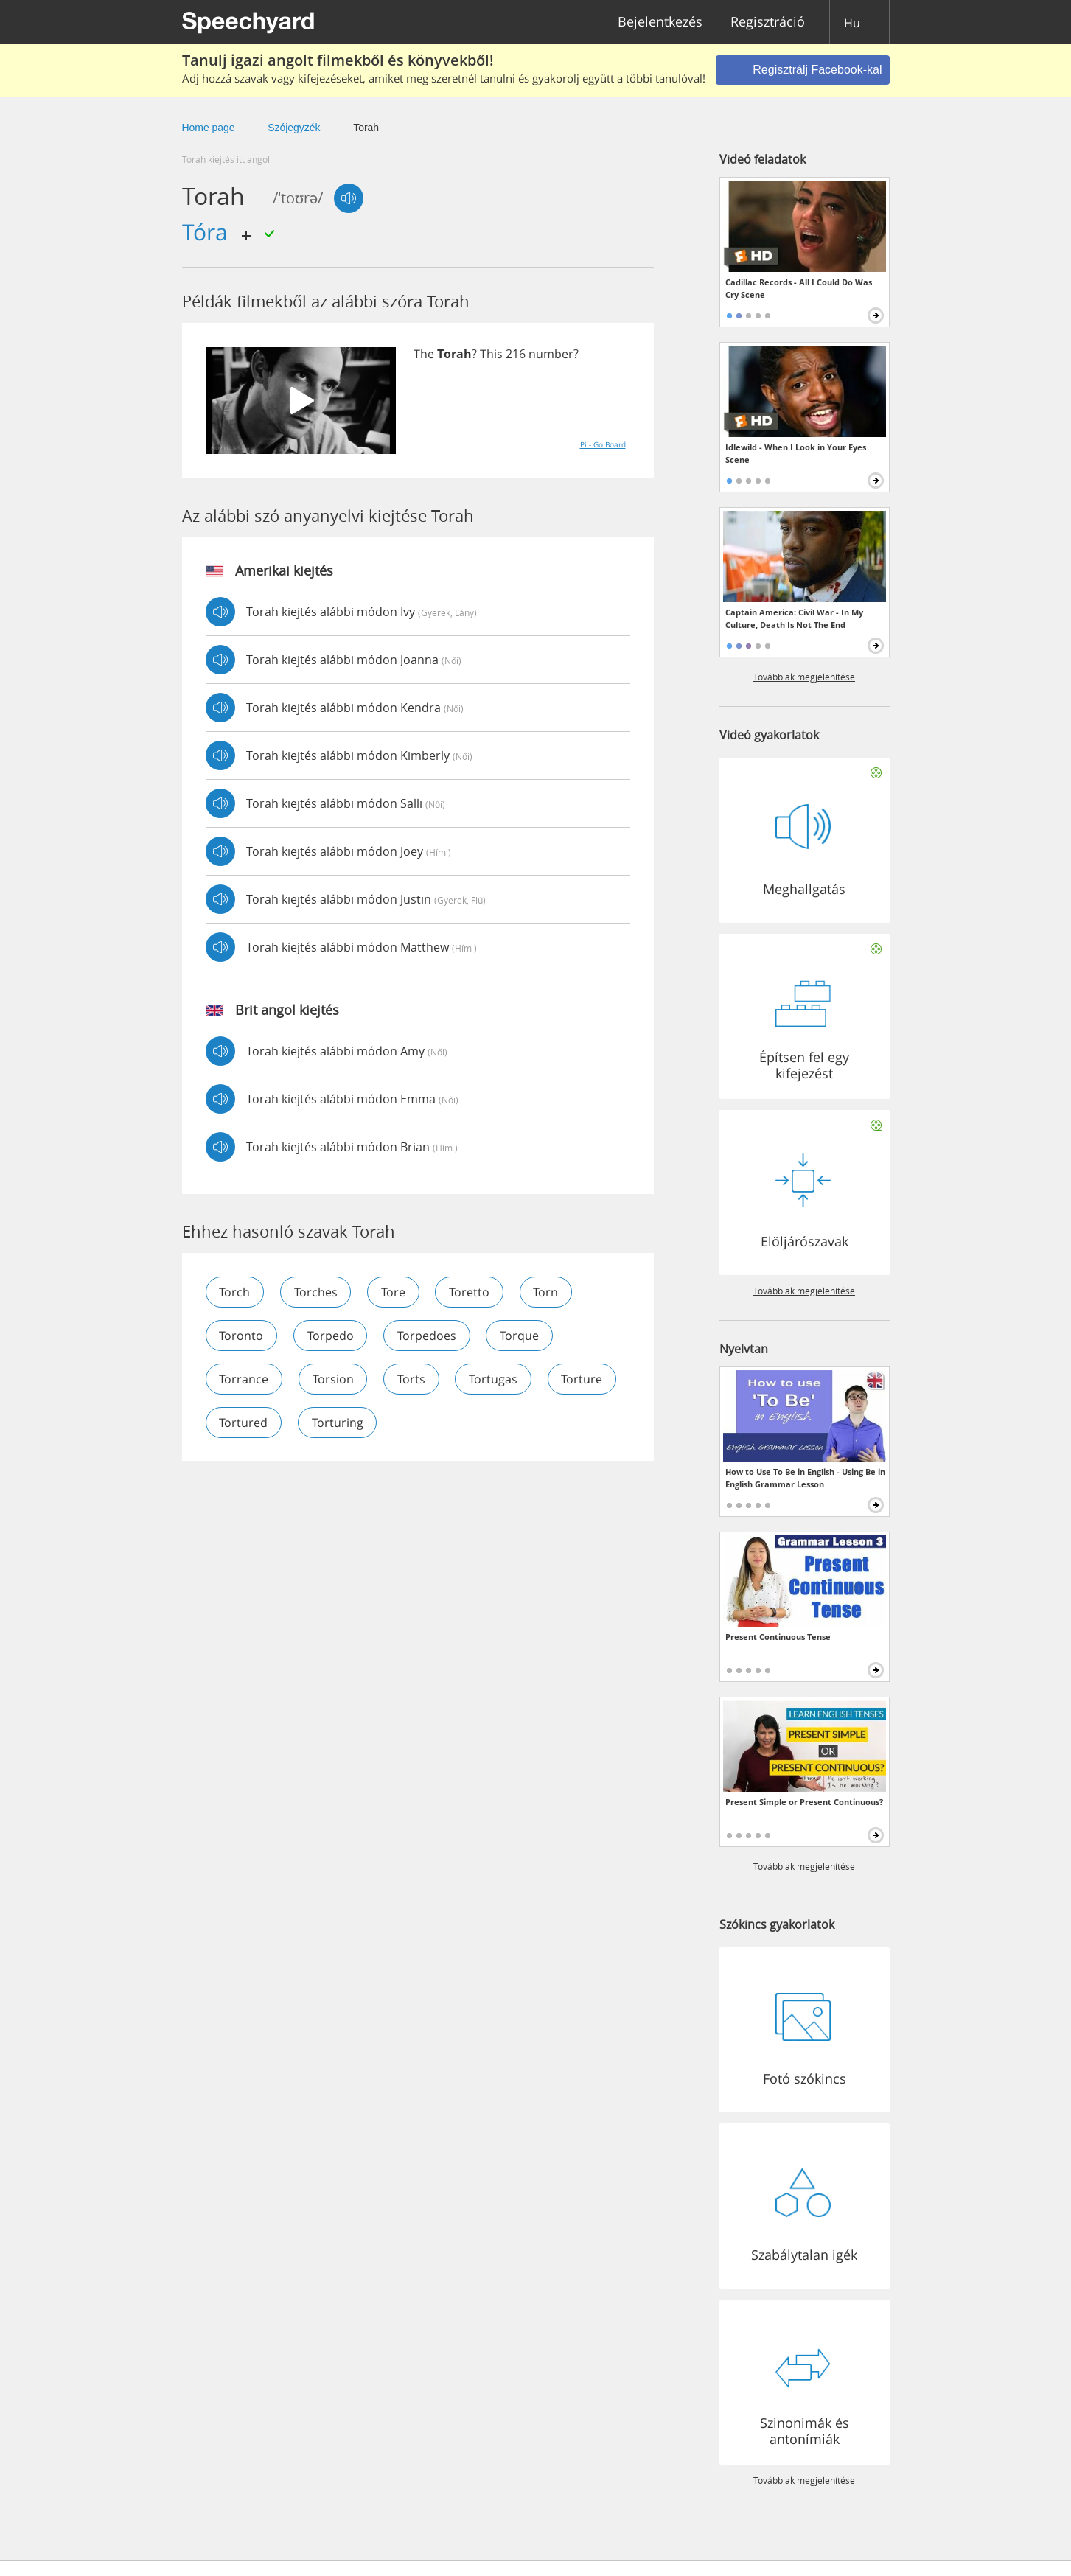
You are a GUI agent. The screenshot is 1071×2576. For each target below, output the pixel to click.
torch (235, 1292)
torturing (424, 1422)
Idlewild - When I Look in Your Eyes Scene (795, 453)
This (491, 354)
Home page (208, 127)
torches (316, 1292)
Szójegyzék (294, 127)
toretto (471, 1292)
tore (395, 1292)
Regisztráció (767, 22)
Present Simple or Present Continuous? (804, 1801)
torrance (244, 1379)
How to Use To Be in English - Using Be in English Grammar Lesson (805, 1478)
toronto (242, 1335)
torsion (334, 1379)
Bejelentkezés (660, 22)
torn (548, 1292)
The (424, 354)
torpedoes (428, 1335)
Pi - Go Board (603, 444)
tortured (329, 1422)
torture (240, 1422)
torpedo (331, 1335)
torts (413, 1379)
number (550, 354)
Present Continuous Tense (778, 1636)
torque (521, 1335)
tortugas (495, 1379)
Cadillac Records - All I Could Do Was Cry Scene (798, 288)
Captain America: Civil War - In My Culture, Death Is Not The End (794, 618)
